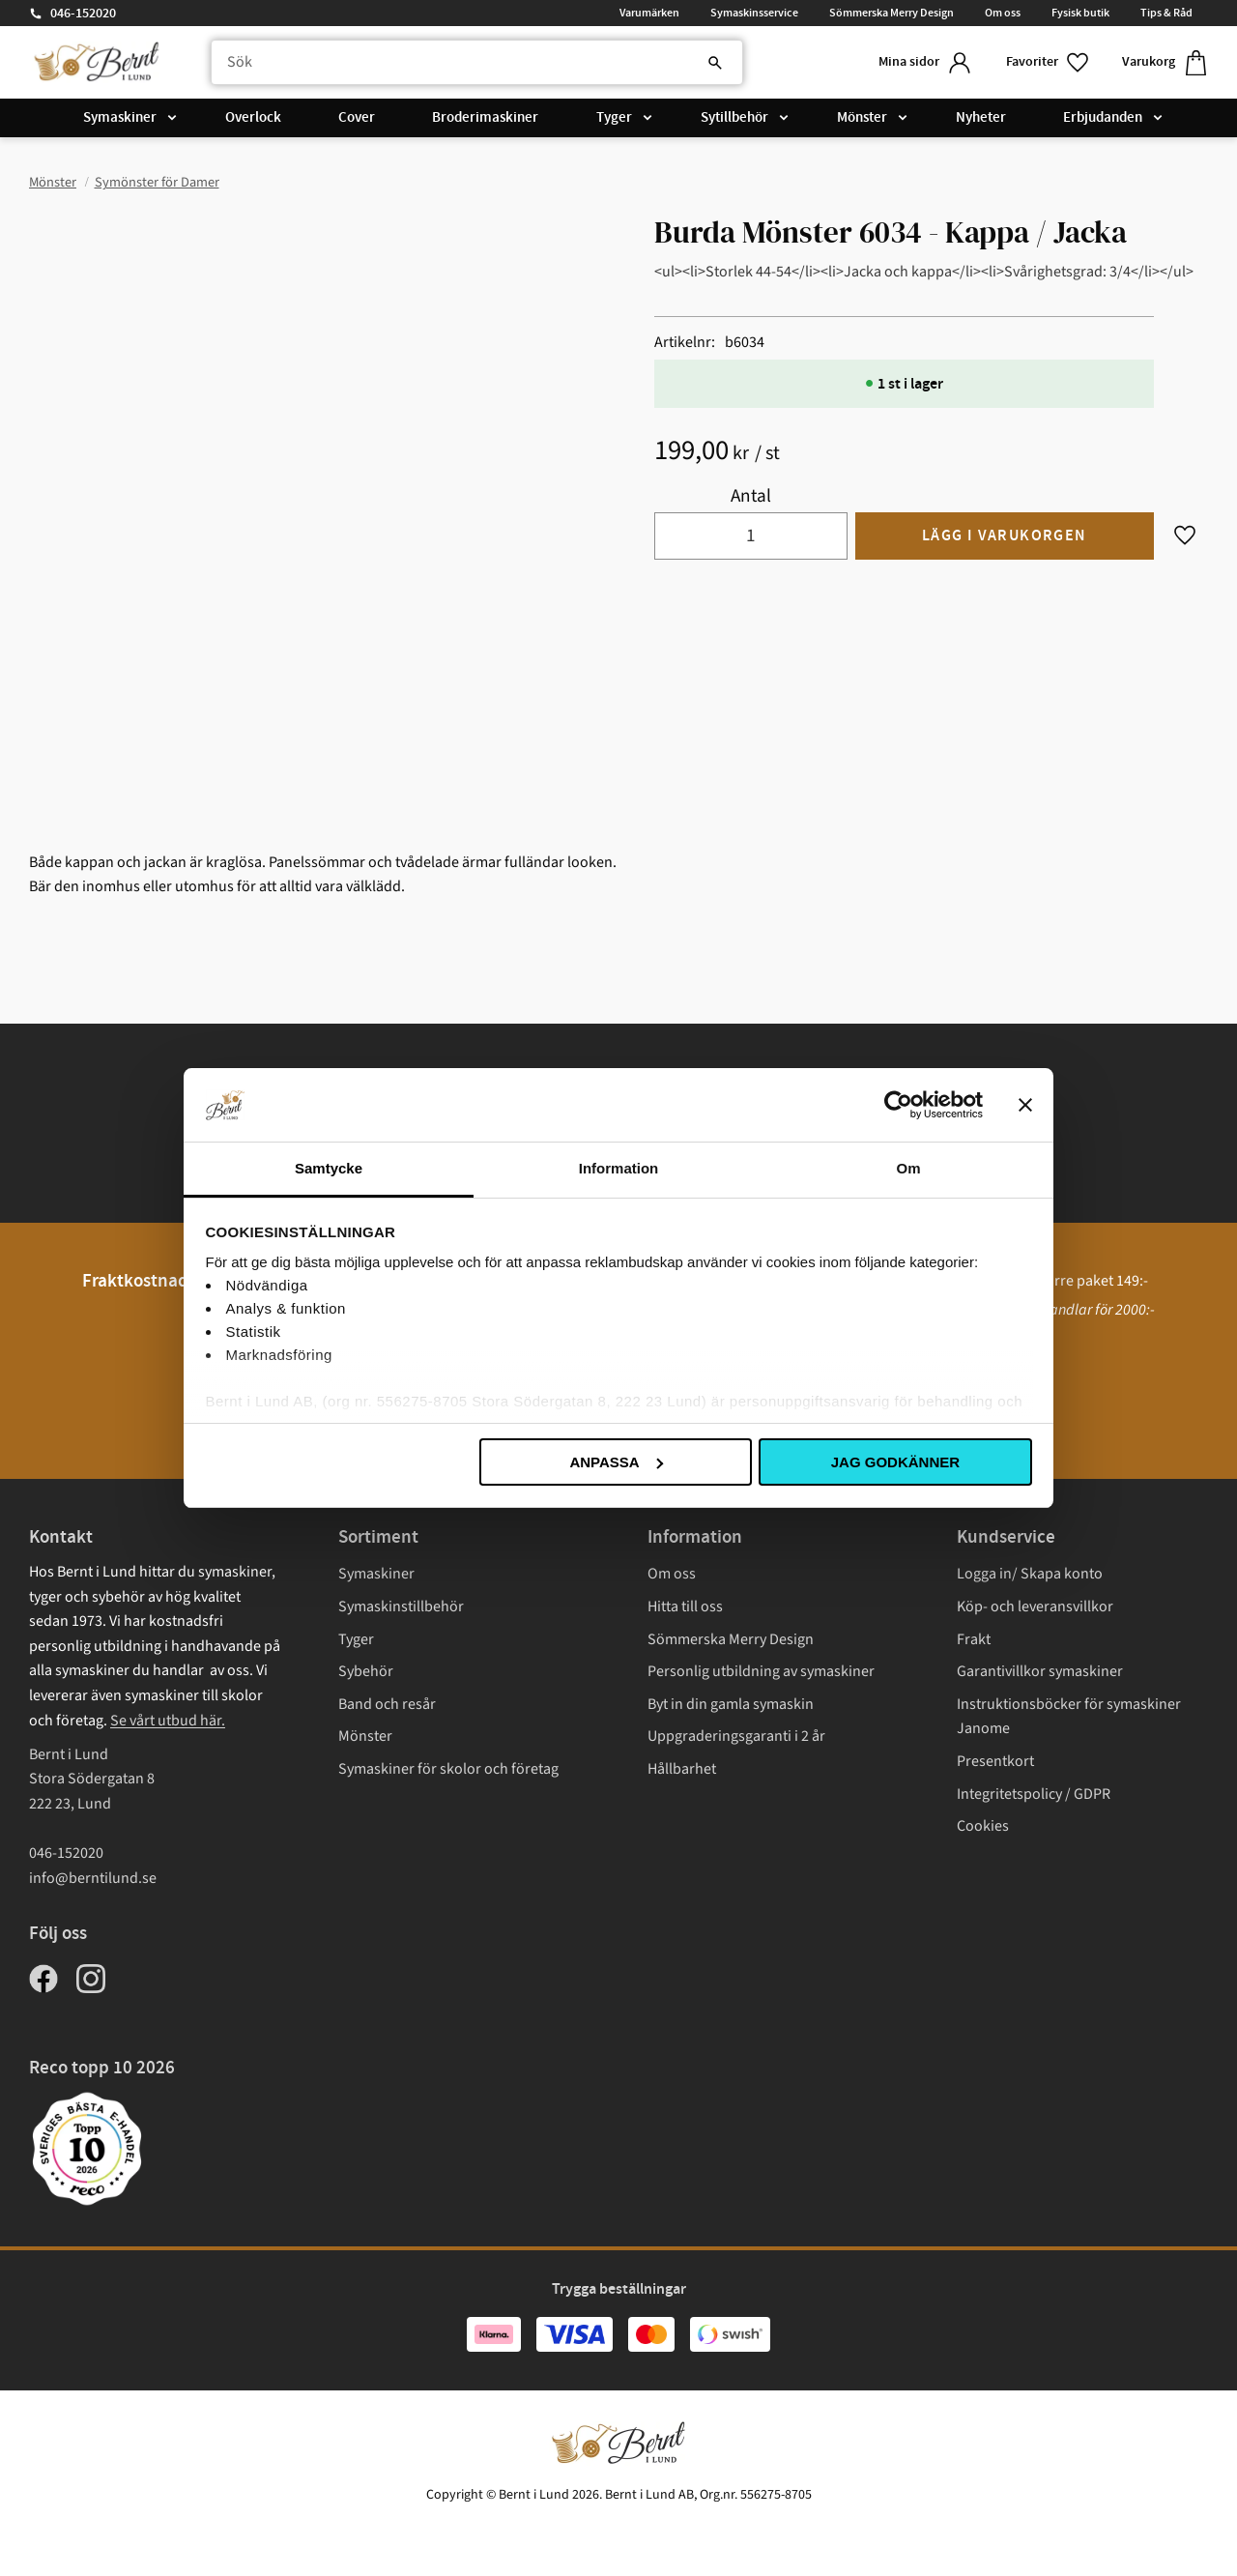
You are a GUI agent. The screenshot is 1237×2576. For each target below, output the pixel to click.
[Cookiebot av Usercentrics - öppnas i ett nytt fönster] (898, 1104)
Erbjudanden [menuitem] (1102, 118)
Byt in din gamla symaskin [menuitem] (730, 1704)
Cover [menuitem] (356, 118)
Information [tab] (619, 1168)
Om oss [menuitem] (1003, 12)
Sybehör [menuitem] (365, 1671)
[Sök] (715, 63)
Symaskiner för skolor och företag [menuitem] (448, 1769)
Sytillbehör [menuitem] (734, 118)
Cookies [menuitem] (983, 1826)
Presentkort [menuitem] (995, 1761)
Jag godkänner (895, 1462)
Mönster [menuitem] (862, 118)
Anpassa (615, 1462)
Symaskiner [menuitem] (120, 118)
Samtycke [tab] (328, 1168)
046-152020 (83, 13)
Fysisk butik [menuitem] (1080, 12)
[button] (1048, 62)
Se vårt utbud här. (167, 1720)
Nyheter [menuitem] (981, 118)
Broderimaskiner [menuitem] (485, 118)
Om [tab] (908, 1168)
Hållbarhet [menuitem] (681, 1769)
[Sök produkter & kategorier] (477, 63)
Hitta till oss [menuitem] (685, 1606)
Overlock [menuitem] (253, 118)
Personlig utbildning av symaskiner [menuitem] (761, 1671)
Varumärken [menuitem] (649, 12)
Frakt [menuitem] (974, 1639)
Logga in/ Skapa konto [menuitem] (1030, 1573)
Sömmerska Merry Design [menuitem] (891, 12)
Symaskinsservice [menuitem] (754, 12)
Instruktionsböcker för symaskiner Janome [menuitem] (1069, 1716)
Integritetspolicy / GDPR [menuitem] (1033, 1794)
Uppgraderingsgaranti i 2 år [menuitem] (736, 1736)
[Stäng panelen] (1025, 1105)
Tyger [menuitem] (614, 118)
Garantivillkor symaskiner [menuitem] (1040, 1671)
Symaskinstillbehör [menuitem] (401, 1606)
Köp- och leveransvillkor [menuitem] (1035, 1606)
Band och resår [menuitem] (387, 1704)
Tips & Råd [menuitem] (1166, 12)
